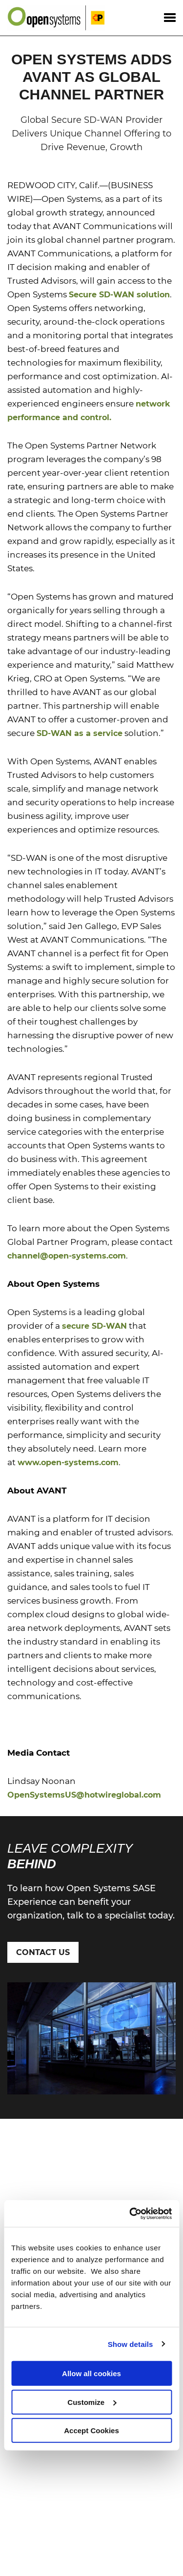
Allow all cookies (91, 2373)
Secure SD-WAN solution (119, 294)
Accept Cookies (91, 2430)
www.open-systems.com (68, 1462)
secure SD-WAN (94, 1326)
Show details (130, 2344)
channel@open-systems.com (66, 1255)
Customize (91, 2402)
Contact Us (43, 1952)
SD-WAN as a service (79, 733)
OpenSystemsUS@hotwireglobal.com (84, 1795)
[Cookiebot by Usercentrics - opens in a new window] (130, 2213)
